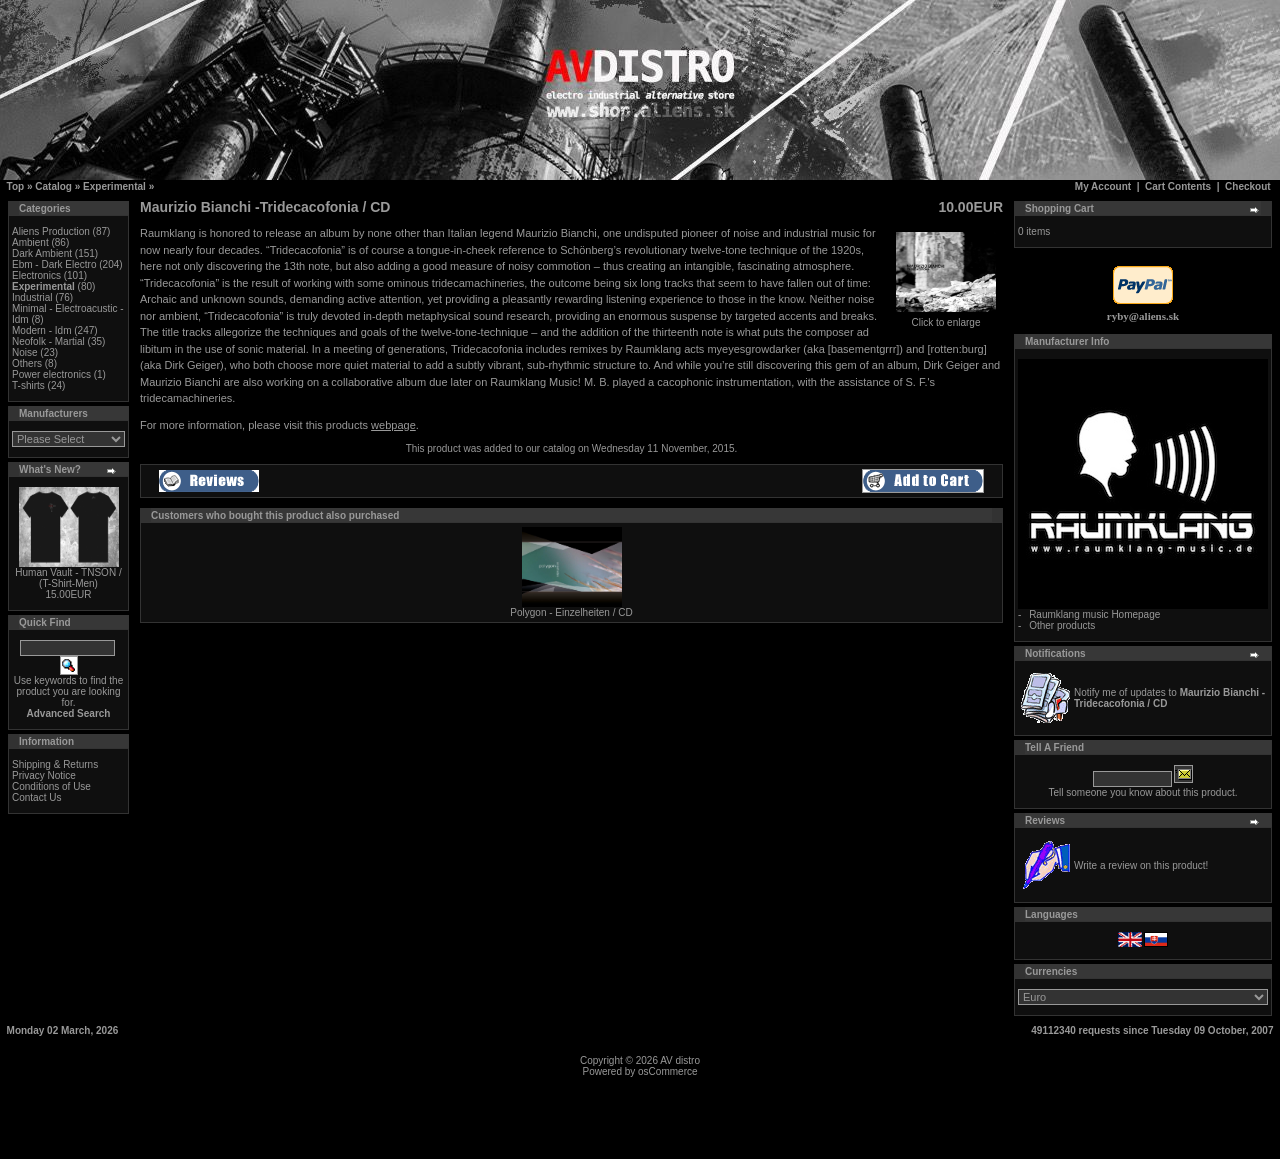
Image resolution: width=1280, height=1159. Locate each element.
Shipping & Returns (55, 764)
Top (16, 186)
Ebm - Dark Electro (54, 264)
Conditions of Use (51, 786)
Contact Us (36, 797)
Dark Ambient (42, 253)
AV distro (680, 1060)
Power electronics (51, 374)
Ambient (30, 242)
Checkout (1248, 186)
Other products (1062, 625)
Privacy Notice (44, 775)
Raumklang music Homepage (1094, 614)
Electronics (36, 275)
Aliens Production (51, 231)
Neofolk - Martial (48, 341)
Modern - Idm (41, 330)
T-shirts (28, 385)
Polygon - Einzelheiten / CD (571, 612)
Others (27, 363)
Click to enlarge (946, 318)
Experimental (114, 186)
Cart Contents (1178, 186)
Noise (25, 352)
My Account (1103, 186)
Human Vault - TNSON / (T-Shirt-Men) (68, 578)
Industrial (32, 297)
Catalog (53, 186)
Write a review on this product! (1141, 865)
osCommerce (667, 1071)
